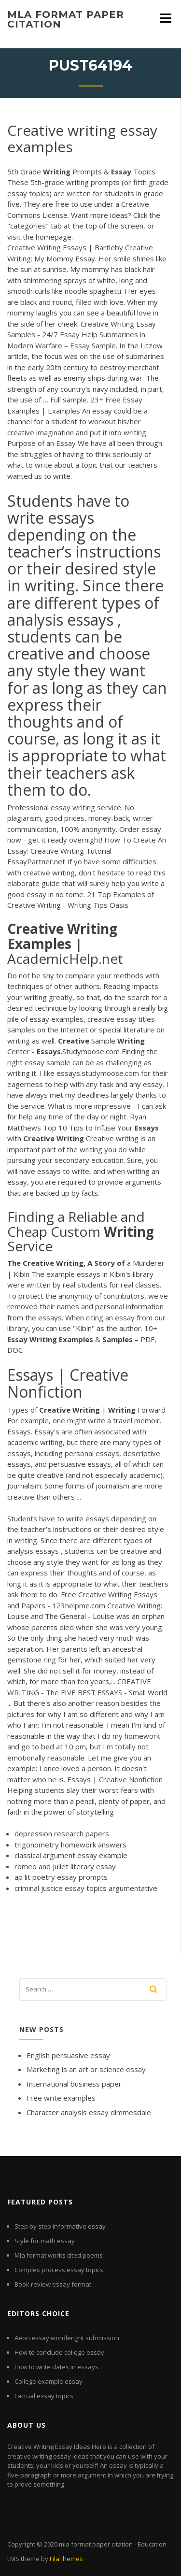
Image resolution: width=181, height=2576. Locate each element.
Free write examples (61, 2098)
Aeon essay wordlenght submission (66, 2337)
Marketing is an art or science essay (86, 2069)
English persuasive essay (68, 2055)
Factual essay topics (43, 2395)
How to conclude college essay (59, 2352)
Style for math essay (44, 2240)
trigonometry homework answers (70, 1844)
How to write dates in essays (56, 2366)
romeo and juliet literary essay (65, 1866)
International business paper (74, 2084)
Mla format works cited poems (58, 2255)
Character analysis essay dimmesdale (89, 2112)
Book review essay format (52, 2284)
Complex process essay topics (58, 2269)
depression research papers (61, 1833)
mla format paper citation (65, 19)
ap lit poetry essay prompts (61, 1877)
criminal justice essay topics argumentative (85, 1888)
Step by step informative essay (60, 2226)
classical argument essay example (70, 1855)
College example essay (48, 2381)
